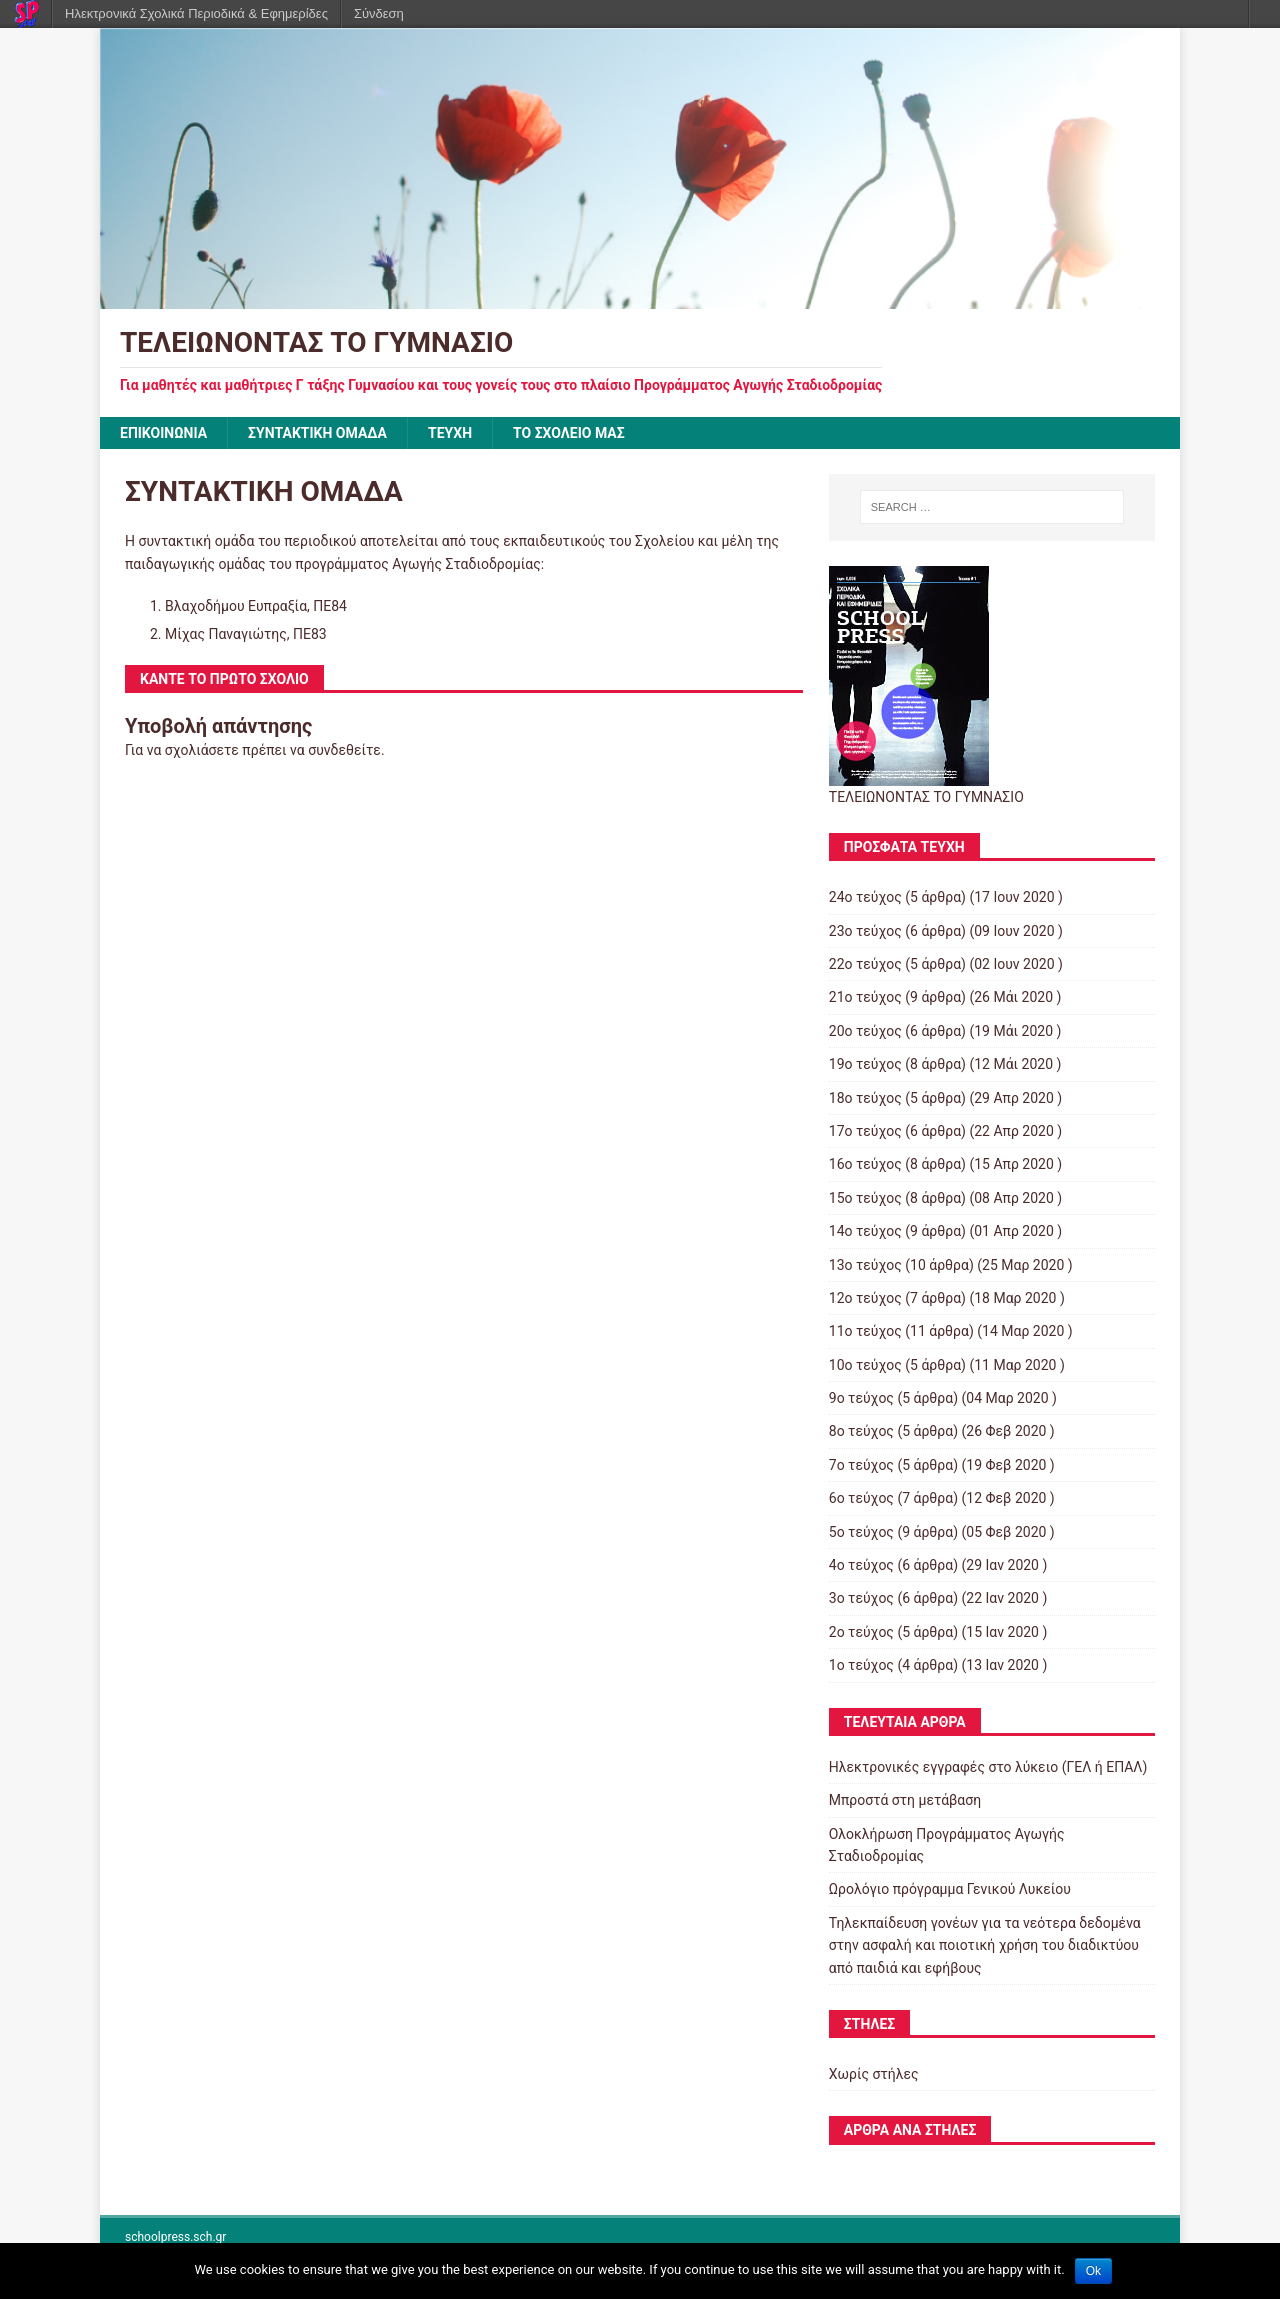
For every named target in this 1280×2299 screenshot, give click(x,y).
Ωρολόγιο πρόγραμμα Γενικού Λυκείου (950, 1889)
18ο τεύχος (865, 1098)
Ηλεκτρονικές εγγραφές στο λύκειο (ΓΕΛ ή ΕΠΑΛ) (988, 1767)
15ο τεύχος (865, 1198)
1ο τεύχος (861, 1665)
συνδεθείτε (344, 750)
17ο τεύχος (865, 1131)
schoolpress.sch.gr (175, 2237)
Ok (1093, 2271)
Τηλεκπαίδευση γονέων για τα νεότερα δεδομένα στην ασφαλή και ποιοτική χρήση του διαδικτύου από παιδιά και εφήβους (985, 1945)
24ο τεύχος (865, 897)
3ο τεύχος (861, 1598)
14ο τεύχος (865, 1231)
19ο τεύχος (865, 1064)
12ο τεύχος (865, 1298)
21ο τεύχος (865, 997)
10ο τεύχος (865, 1365)
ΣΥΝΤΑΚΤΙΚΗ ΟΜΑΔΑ (317, 433)
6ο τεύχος (861, 1498)
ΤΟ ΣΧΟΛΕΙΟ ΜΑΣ (569, 433)
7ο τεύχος (861, 1465)
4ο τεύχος (861, 1565)
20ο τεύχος (865, 1031)
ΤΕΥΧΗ (450, 433)
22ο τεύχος (865, 964)
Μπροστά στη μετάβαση (905, 1800)
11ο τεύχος (865, 1331)
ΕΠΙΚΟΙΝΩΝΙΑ (163, 433)
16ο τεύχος (865, 1164)
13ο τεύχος (865, 1265)
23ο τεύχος (865, 931)
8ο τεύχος (861, 1431)
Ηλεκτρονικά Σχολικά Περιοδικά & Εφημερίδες (196, 13)
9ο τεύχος (861, 1398)
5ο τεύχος (861, 1532)
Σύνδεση (379, 13)
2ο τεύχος (861, 1632)
